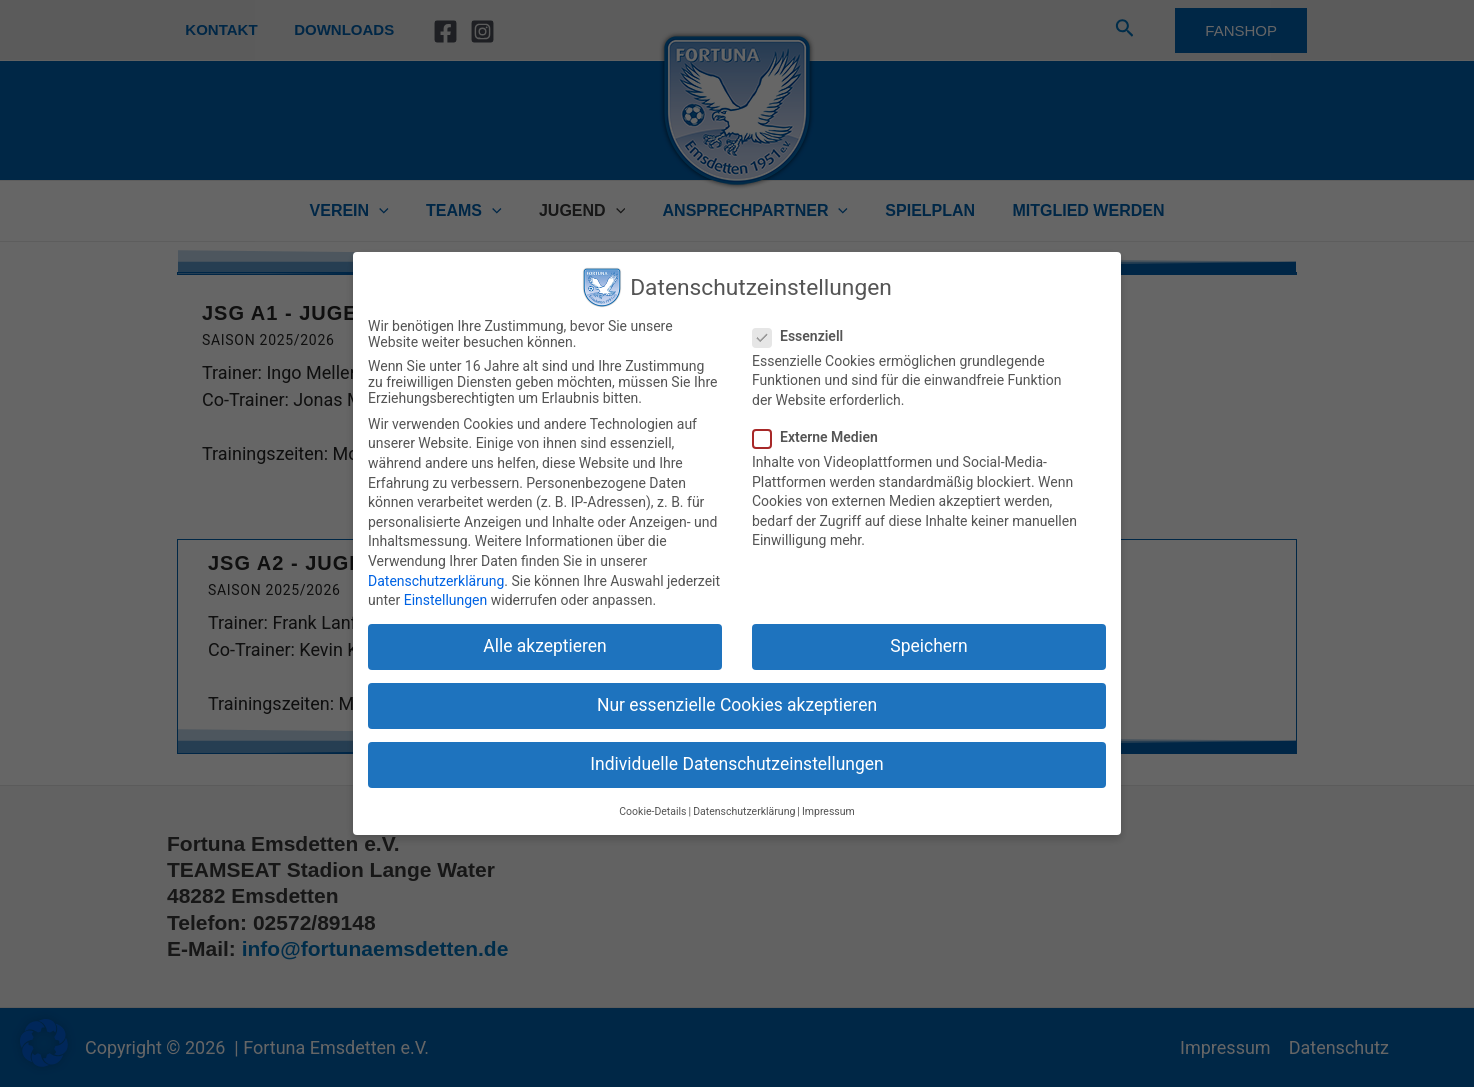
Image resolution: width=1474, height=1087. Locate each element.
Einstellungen (446, 600)
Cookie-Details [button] (652, 811)
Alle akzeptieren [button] (545, 646)
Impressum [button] (828, 811)
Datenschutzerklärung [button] (744, 811)
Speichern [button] (928, 646)
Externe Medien (821, 437)
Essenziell (804, 336)
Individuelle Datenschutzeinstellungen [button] (736, 764)
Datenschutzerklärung (436, 581)
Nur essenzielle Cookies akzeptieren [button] (737, 705)
